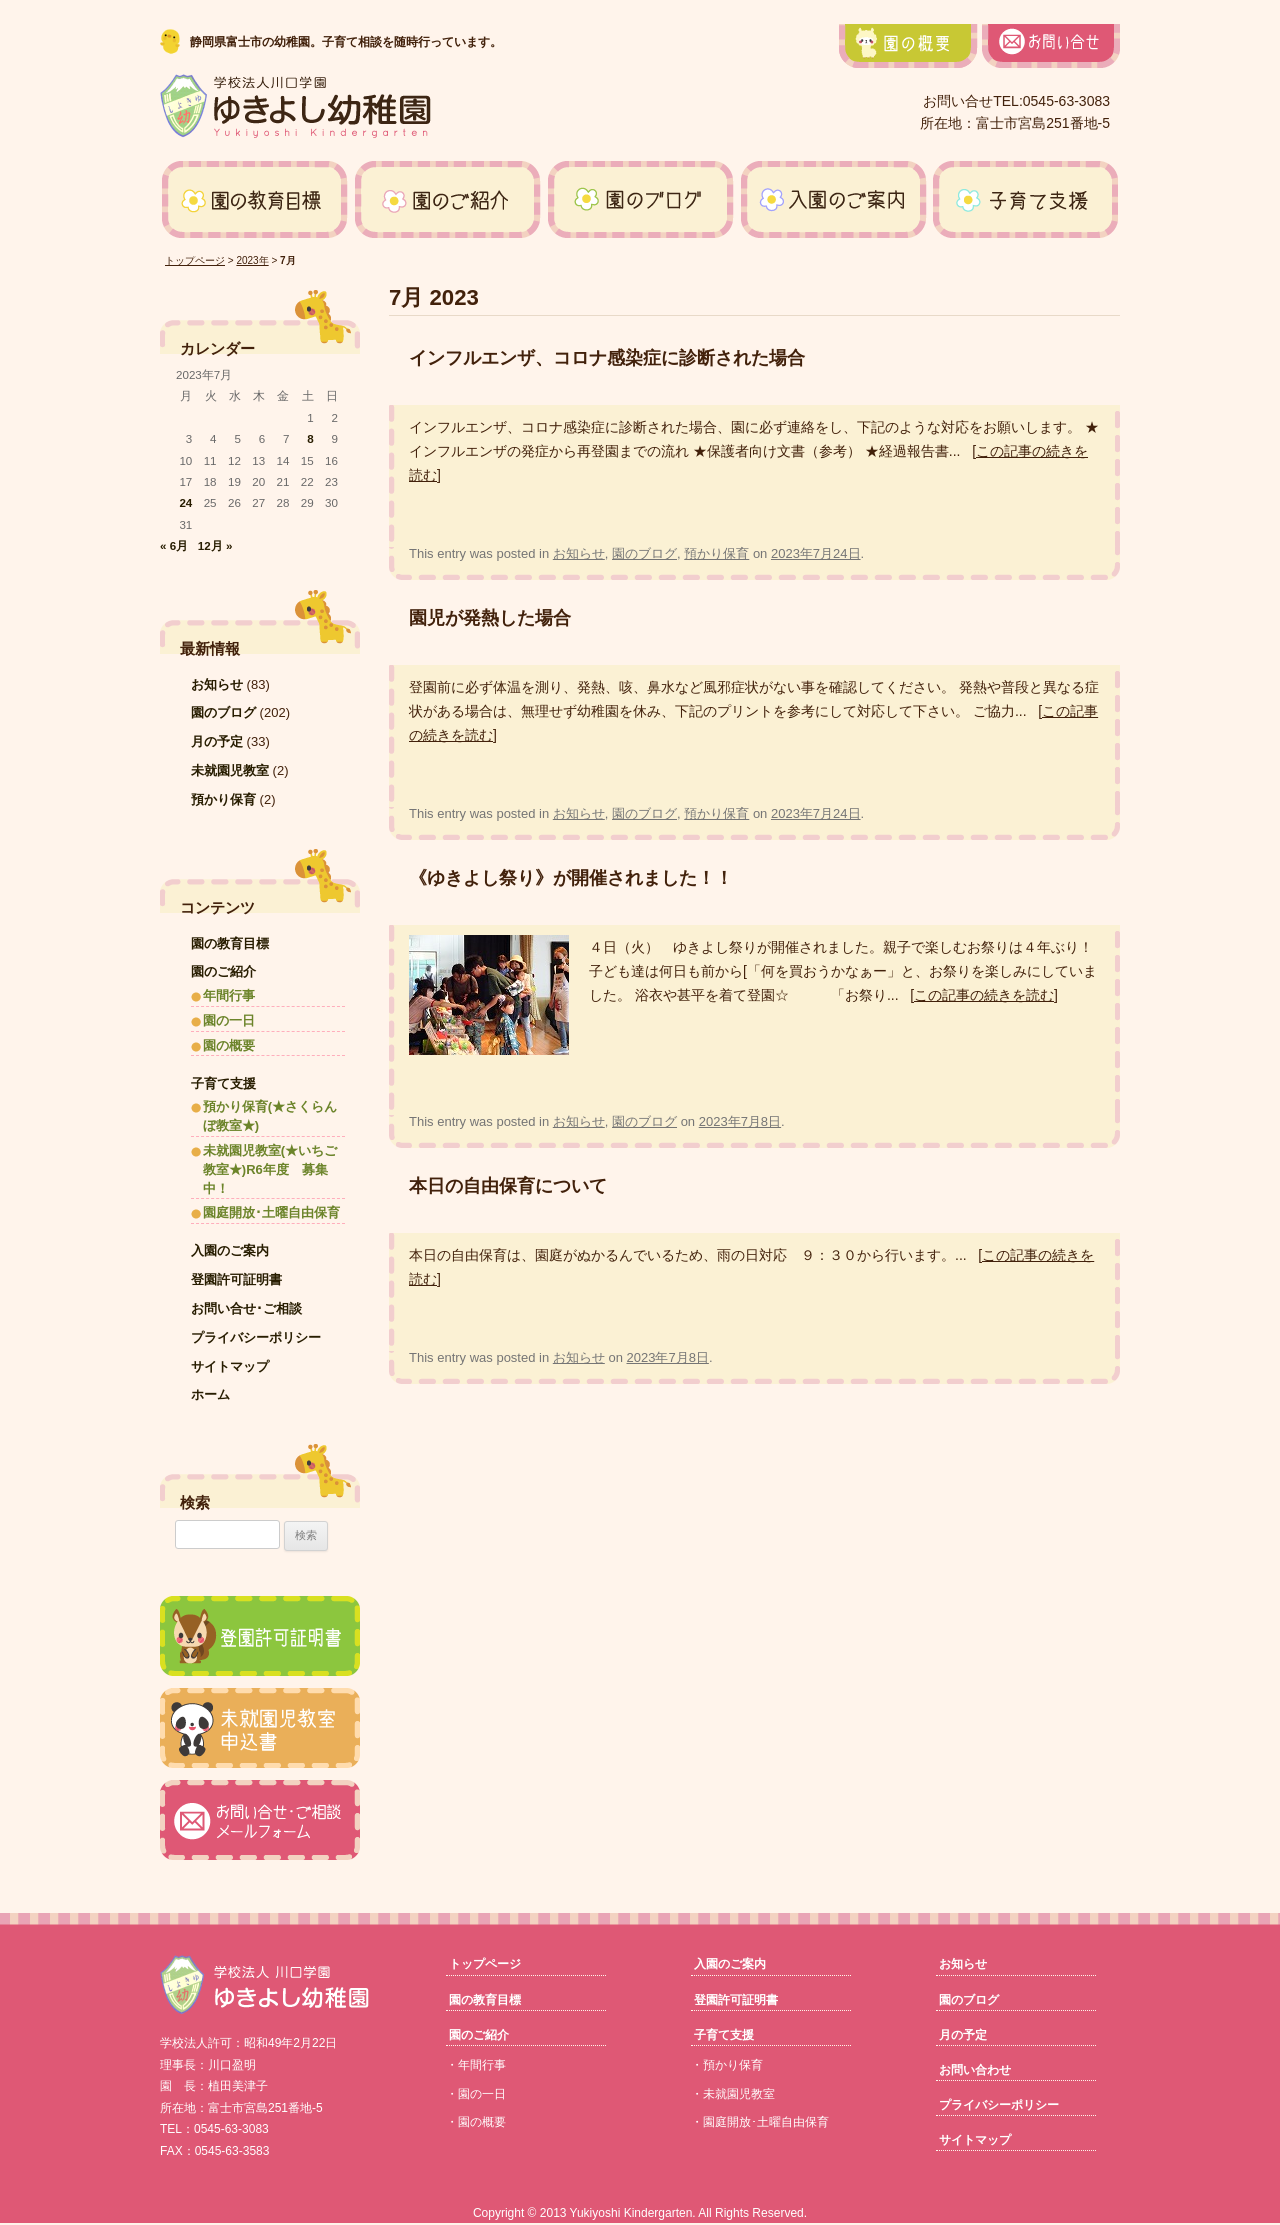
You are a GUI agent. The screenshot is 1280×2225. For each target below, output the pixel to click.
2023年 (252, 260)
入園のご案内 (230, 1250)
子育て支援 (223, 1083)
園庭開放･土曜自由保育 (271, 1212)
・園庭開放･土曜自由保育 (760, 2122)
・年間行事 (476, 2065)
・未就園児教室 (733, 2094)
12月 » (215, 545)
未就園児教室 (230, 770)
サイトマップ (230, 1366)
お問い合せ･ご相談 (246, 1308)
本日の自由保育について (508, 1186)
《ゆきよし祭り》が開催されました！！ (571, 878)
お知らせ (579, 553)
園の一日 (229, 1020)
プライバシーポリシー (256, 1337)
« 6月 (174, 545)
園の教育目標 (230, 943)
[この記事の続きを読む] (984, 995)
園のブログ (644, 553)
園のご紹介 (223, 971)
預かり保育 (716, 553)
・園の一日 (476, 2094)
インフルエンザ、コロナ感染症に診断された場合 (607, 358)
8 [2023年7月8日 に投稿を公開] (310, 438)
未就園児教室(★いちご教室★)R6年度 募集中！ (270, 1169)
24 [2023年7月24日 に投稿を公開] (185, 502)
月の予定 (217, 741)
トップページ (195, 260)
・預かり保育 (727, 2065)
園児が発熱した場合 (490, 618)
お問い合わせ (975, 2070)
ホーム (210, 1394)
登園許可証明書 (236, 1279)
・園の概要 (476, 2122)
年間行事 (229, 995)
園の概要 (229, 1045)
